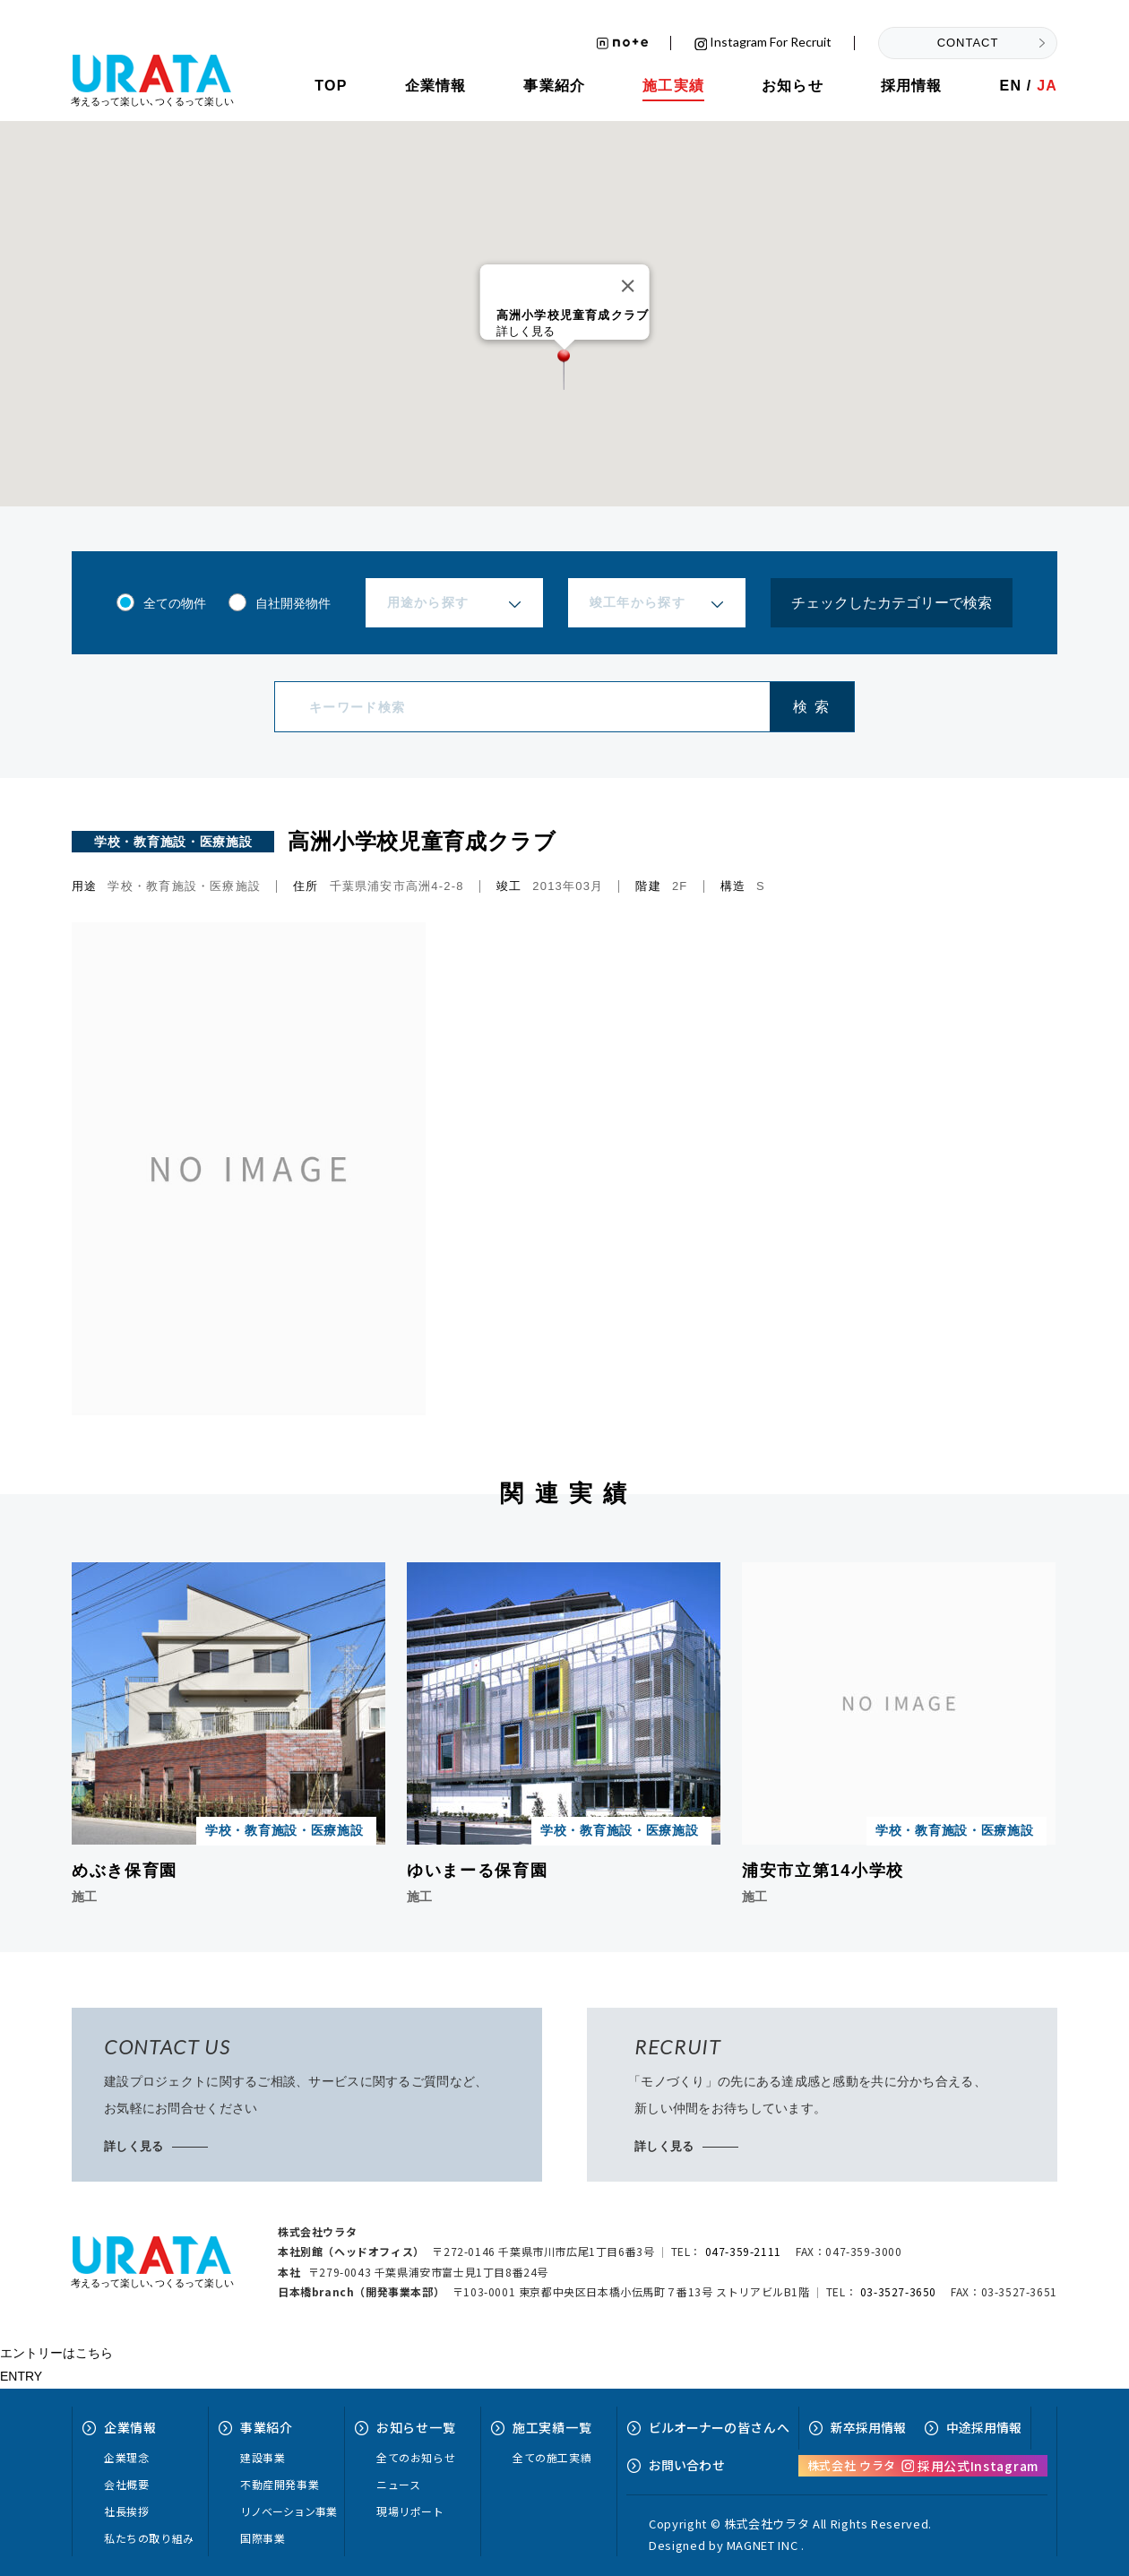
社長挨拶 (126, 2511)
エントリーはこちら (56, 2353)
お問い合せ (687, 2465)
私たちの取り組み (149, 2538)
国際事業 (262, 2538)
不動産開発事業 (279, 2484)
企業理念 (126, 2457)
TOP (331, 85)
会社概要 (126, 2484)
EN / (1028, 86)
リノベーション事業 (288, 2511)
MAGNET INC (762, 2545)
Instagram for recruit (763, 42)
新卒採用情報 (868, 2427)
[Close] (627, 285)
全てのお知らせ (415, 2457)
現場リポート (410, 2511)
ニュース (398, 2484)
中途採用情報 (983, 2427)
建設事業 (262, 2457)
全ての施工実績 (552, 2457)
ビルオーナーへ (719, 2427)
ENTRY (21, 2376)
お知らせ (792, 85)
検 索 (811, 706)
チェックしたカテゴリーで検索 (891, 602)
